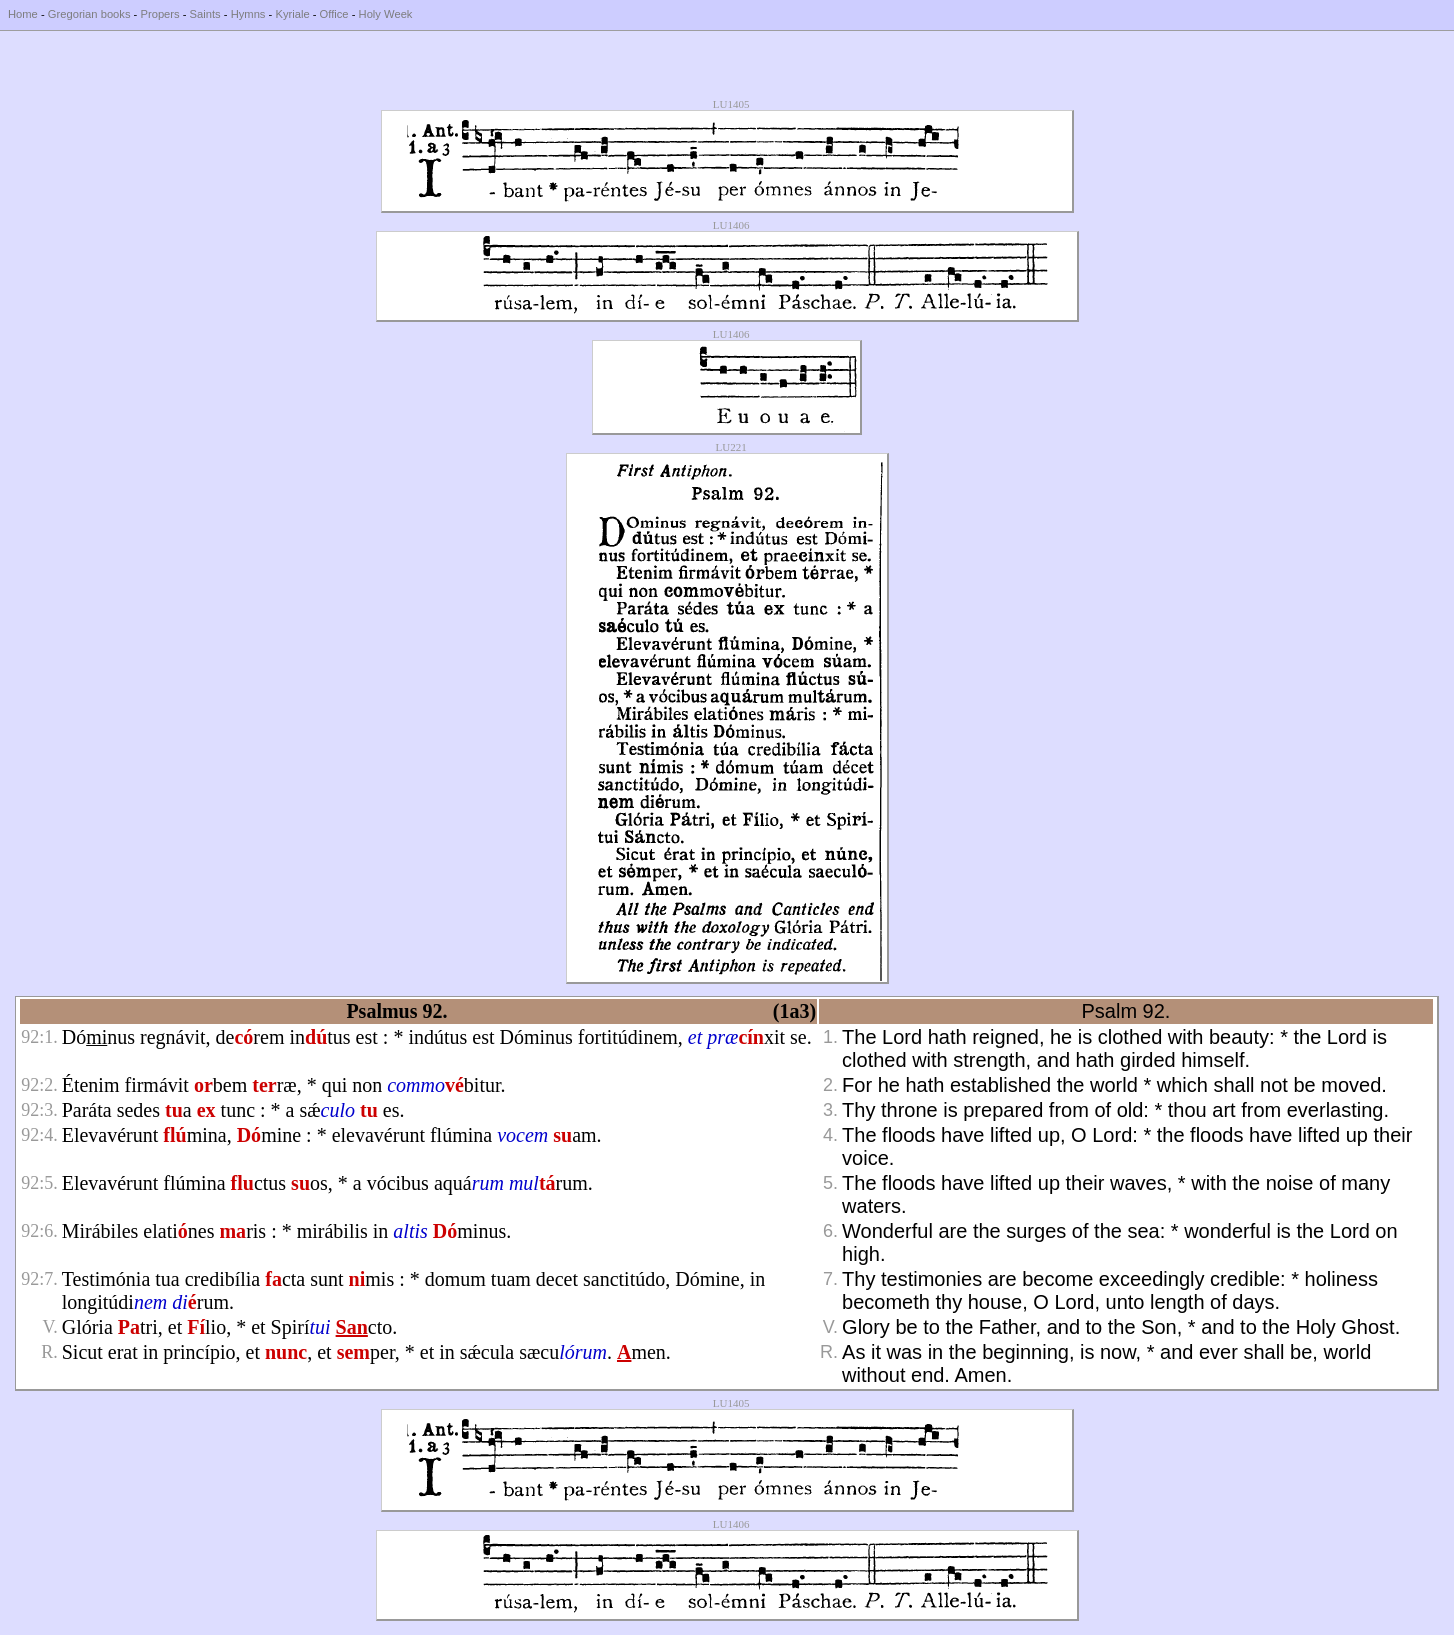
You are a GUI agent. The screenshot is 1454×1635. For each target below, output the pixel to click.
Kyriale (292, 14)
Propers (159, 14)
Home (23, 14)
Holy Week (386, 14)
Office (334, 14)
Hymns (248, 14)
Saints (205, 14)
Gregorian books (89, 14)
